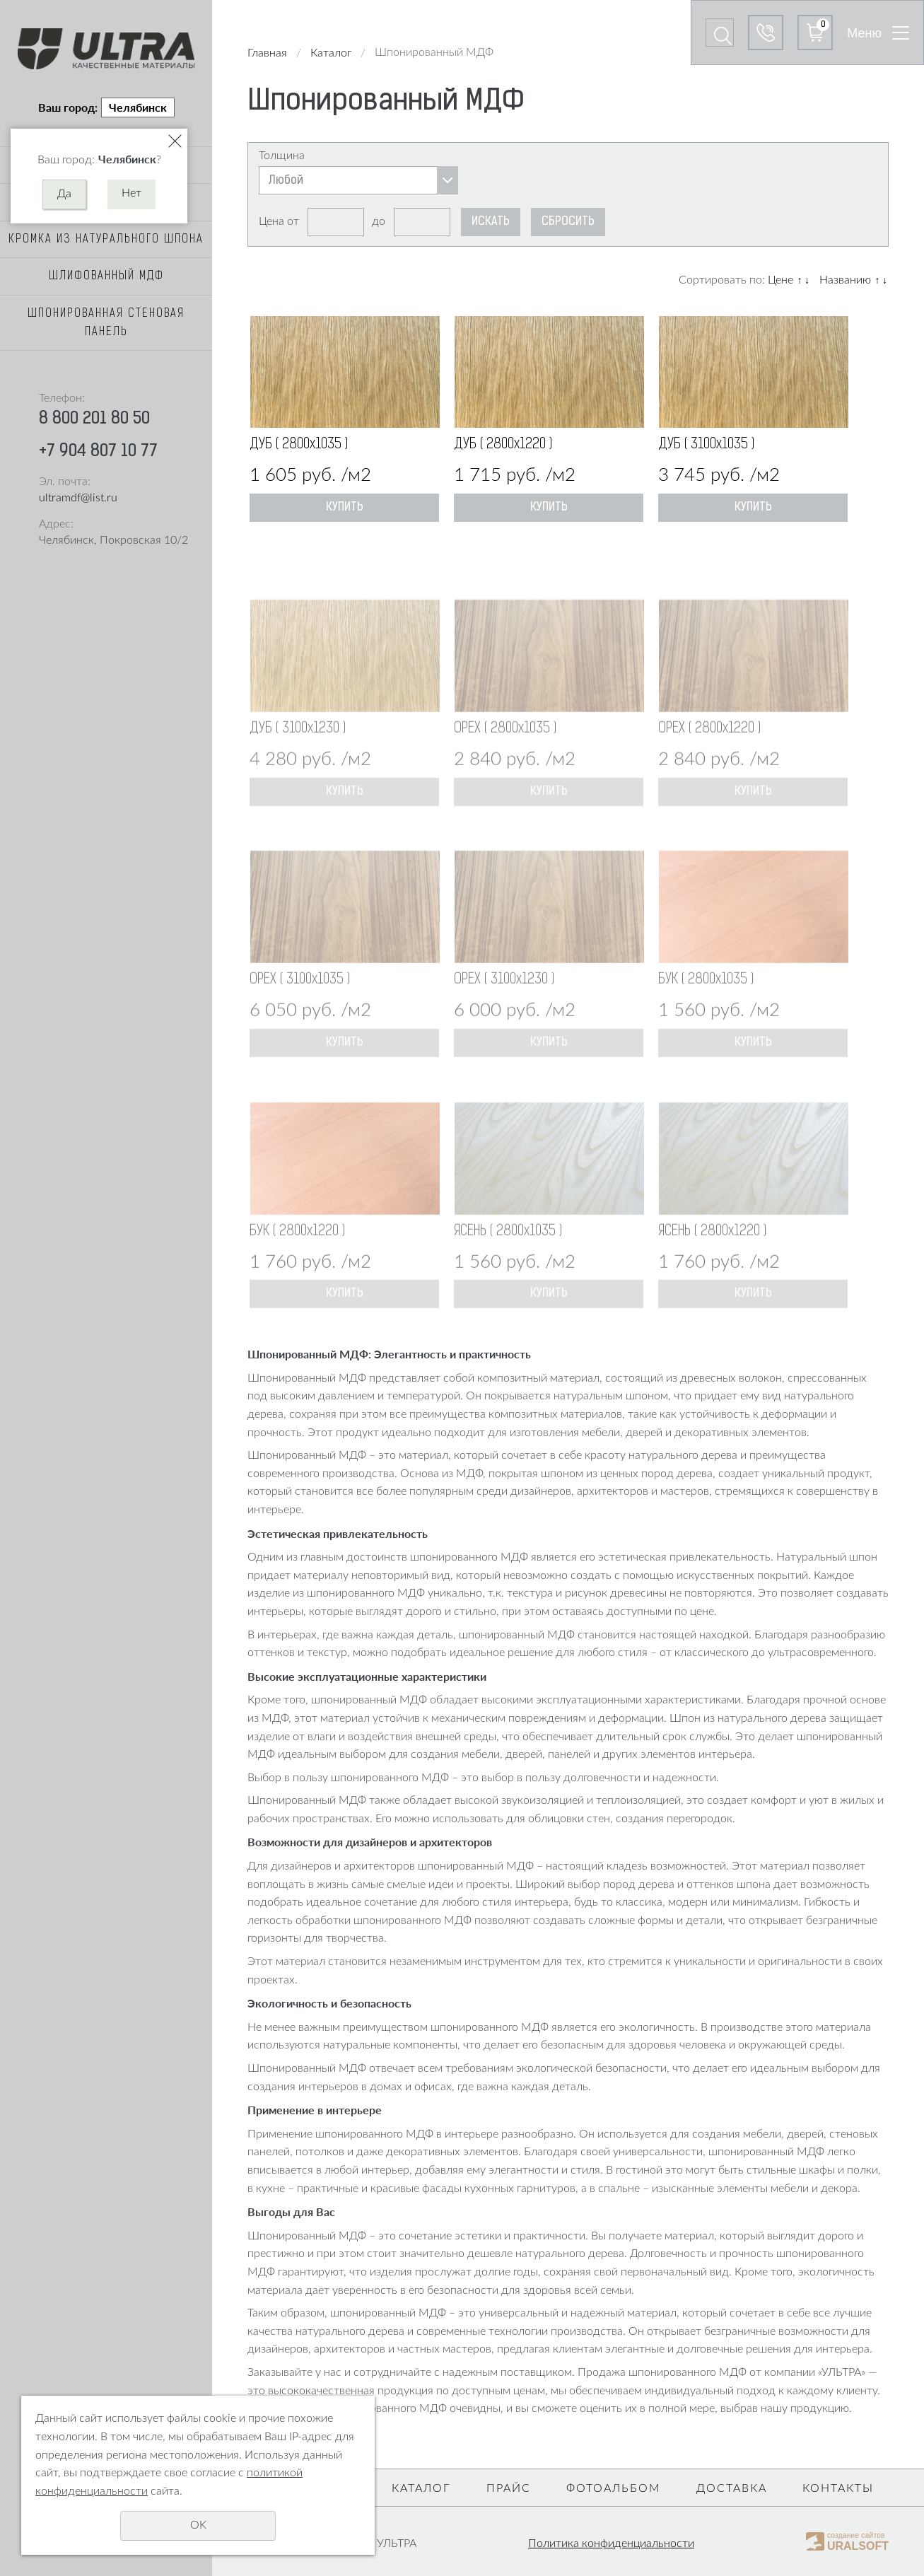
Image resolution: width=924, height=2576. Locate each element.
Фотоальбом (613, 2488)
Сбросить (568, 222)
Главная (267, 53)
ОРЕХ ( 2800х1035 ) (505, 765)
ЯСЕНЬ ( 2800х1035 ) (508, 1268)
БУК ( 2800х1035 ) (706, 1016)
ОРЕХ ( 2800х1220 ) (709, 765)
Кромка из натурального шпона (106, 239)
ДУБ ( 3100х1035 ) (706, 445)
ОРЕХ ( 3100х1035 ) (300, 1016)
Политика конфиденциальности (611, 2543)
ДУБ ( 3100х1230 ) (298, 765)
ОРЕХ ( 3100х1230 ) (504, 1016)
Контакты (838, 2488)
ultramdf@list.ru (78, 497)
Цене (780, 280)
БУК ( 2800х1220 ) (297, 1268)
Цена (271, 221)
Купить (344, 507)
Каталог (330, 53)
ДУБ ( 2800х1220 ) (503, 445)
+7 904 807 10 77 (98, 451)
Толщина (282, 155)
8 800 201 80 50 (94, 419)
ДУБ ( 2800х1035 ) (299, 445)
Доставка (731, 2488)
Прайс (508, 2488)
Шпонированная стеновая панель (106, 323)
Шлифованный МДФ (106, 276)
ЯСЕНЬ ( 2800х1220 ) (712, 1268)
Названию (845, 280)
